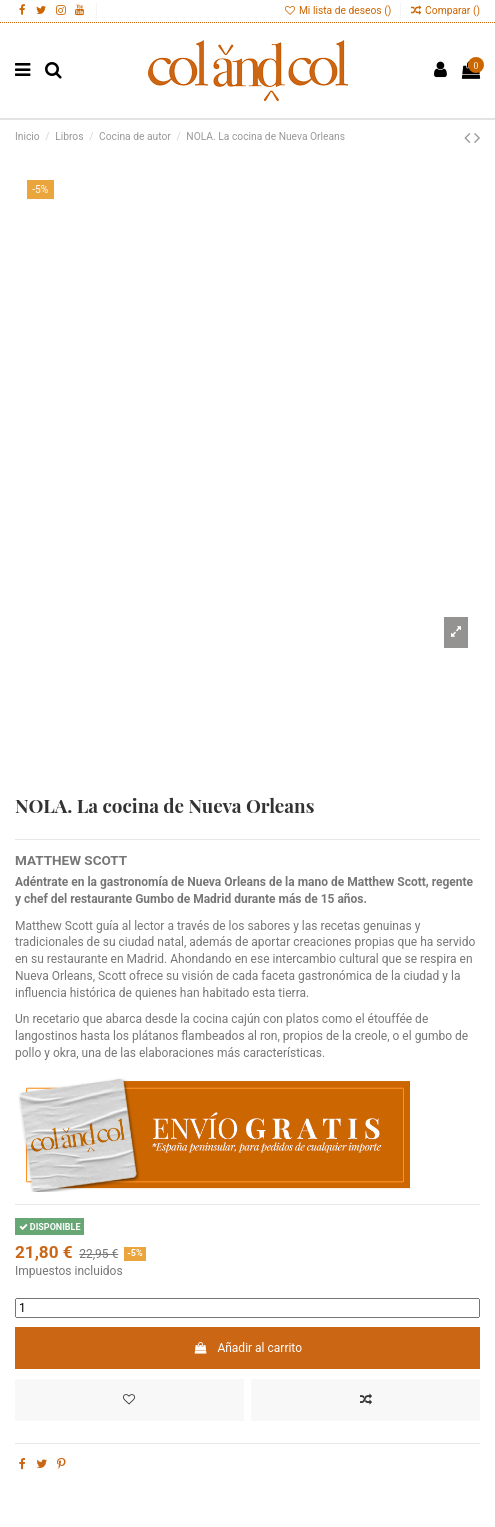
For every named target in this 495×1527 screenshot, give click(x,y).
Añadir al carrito (247, 1348)
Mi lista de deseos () (338, 10)
